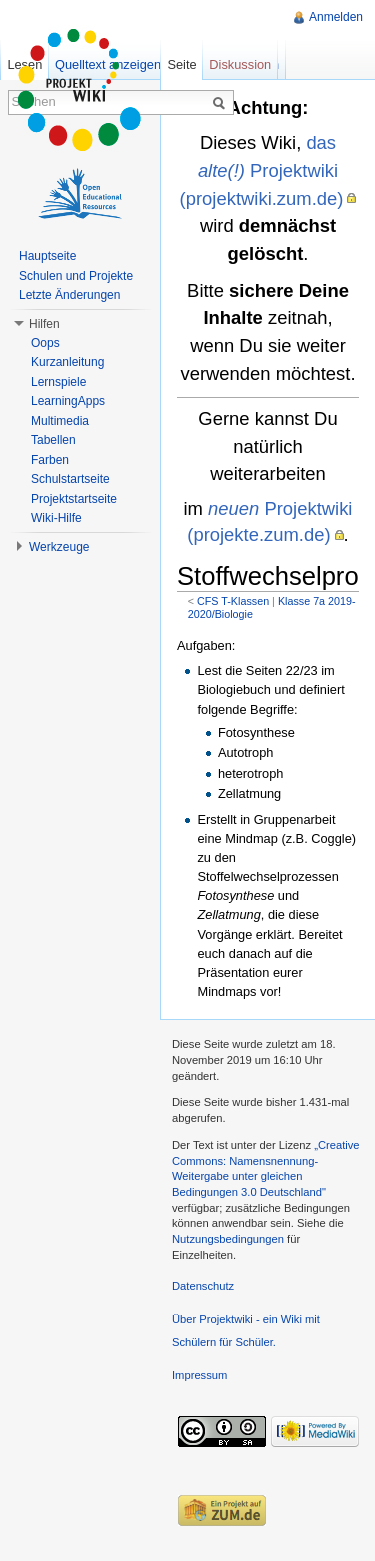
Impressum (199, 1375)
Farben (50, 460)
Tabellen (53, 440)
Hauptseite (47, 256)
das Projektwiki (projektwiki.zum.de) (262, 170)
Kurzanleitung (67, 362)
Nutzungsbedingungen (228, 1239)
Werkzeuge (59, 547)
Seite (181, 64)
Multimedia (60, 421)
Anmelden (336, 17)
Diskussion (240, 64)
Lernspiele (58, 382)
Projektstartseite (74, 499)
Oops (45, 343)
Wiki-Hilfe (56, 518)
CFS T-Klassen (233, 601)
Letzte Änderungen (69, 295)
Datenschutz (203, 1286)
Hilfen (44, 324)
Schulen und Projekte (76, 276)
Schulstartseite (70, 479)
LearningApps (68, 401)
